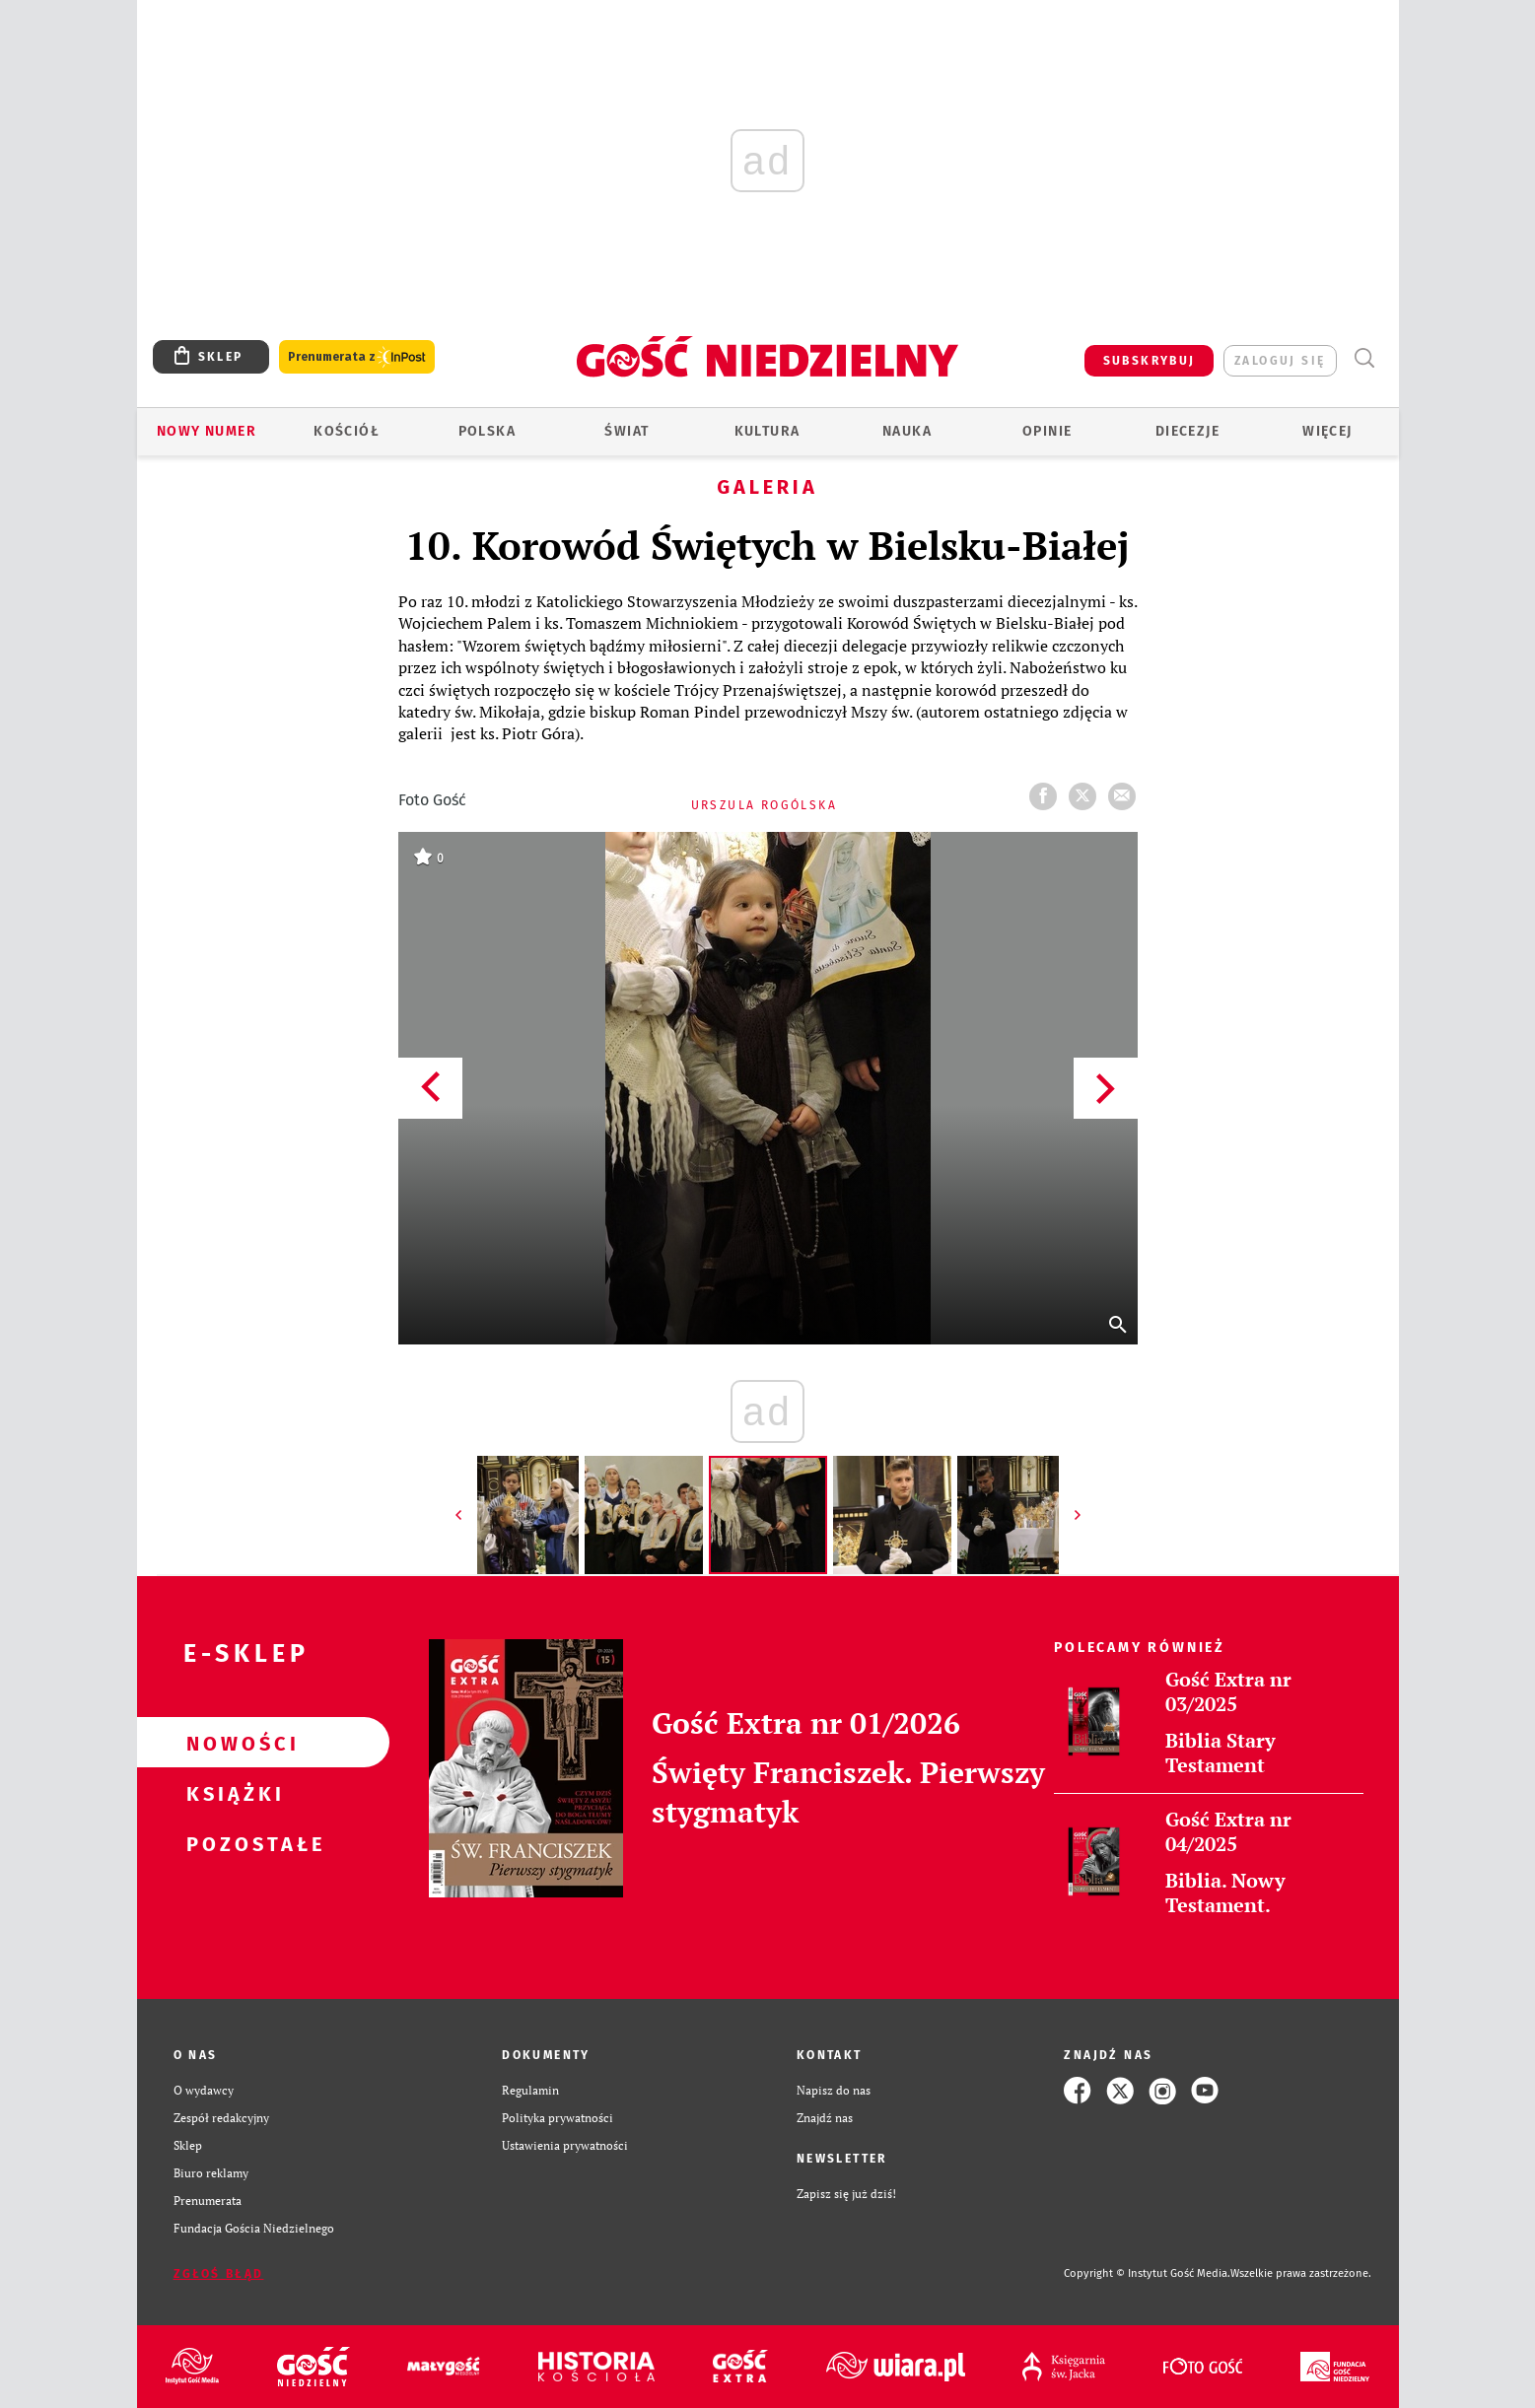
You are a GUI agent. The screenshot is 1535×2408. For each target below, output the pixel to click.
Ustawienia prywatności (565, 2145)
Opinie (1047, 431)
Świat (626, 431)
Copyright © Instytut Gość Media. (1147, 2273)
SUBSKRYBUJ (1149, 361)
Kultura (767, 431)
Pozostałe (231, 1843)
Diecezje (1187, 431)
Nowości (231, 1743)
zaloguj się (1279, 361)
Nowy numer (206, 431)
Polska (487, 431)
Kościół (347, 431)
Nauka (907, 431)
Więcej (1327, 431)
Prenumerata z (357, 357)
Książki (231, 1793)
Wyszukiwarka (1365, 358)
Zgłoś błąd (219, 2274)
